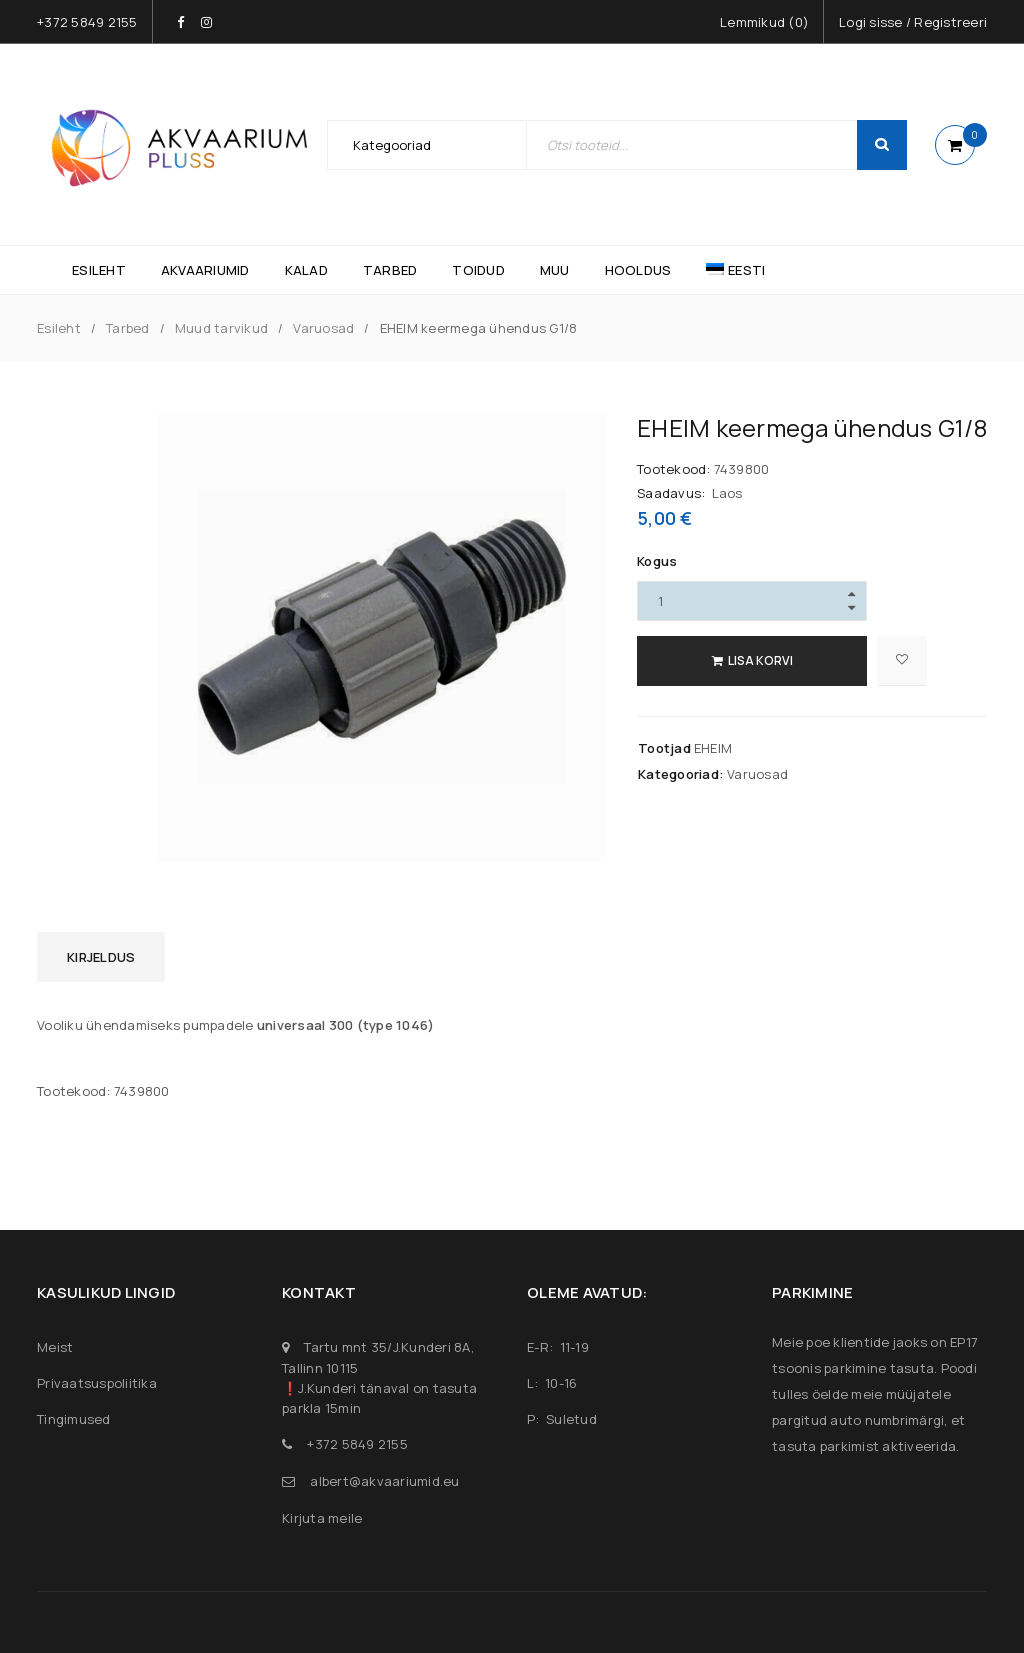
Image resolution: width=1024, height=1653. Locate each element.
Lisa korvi (760, 660)
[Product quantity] (752, 601)
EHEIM (713, 748)
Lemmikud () (764, 22)
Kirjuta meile (322, 1518)
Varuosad (323, 328)
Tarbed (128, 328)
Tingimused (74, 1419)
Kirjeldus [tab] (101, 957)
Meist (55, 1347)
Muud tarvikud (221, 328)
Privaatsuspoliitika (97, 1383)
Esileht (59, 328)
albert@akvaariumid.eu (384, 1481)
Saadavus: (671, 493)
